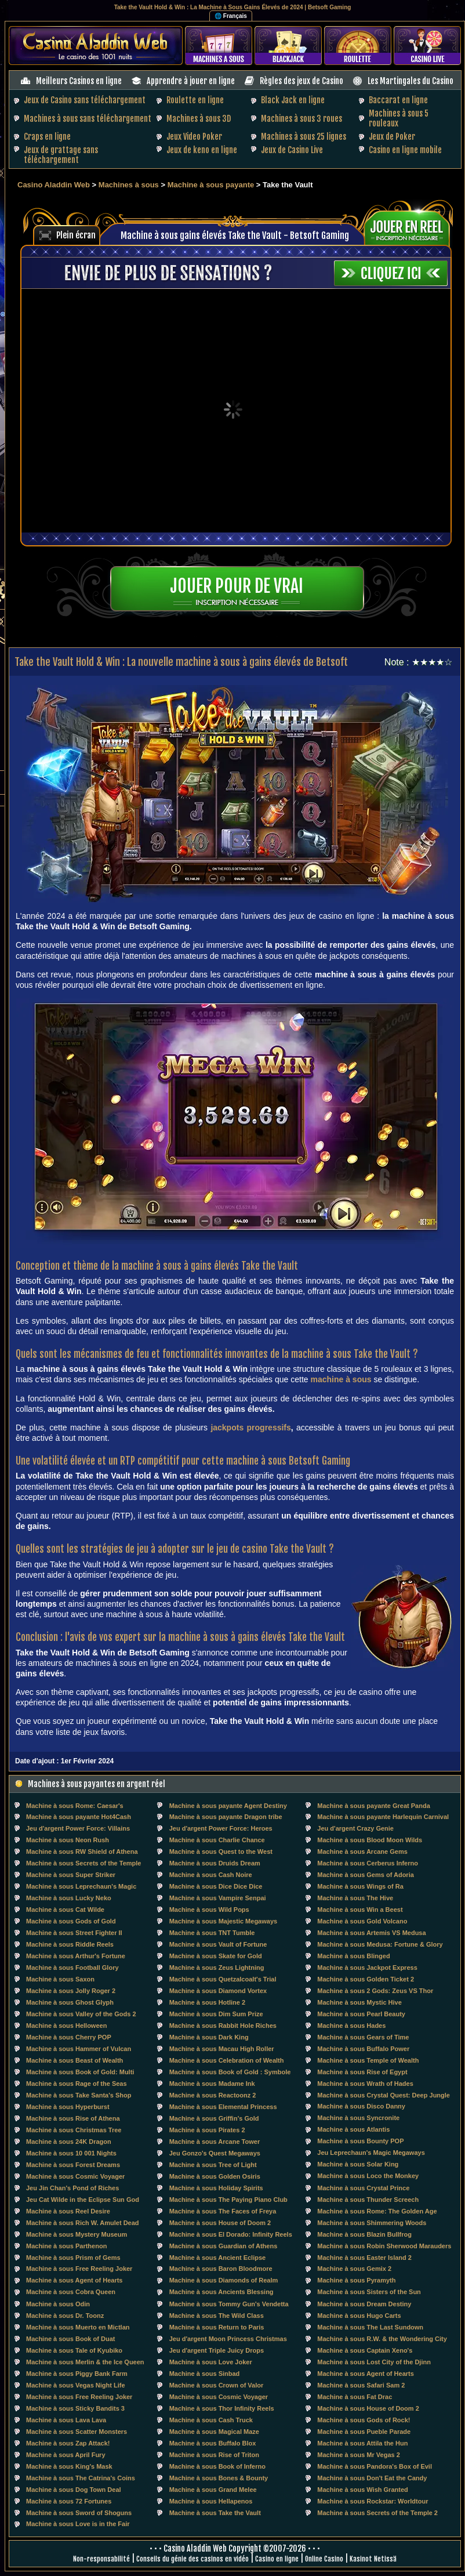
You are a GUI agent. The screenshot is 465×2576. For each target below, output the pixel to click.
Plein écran (76, 235)
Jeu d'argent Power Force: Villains (78, 1828)
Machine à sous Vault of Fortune (218, 1944)
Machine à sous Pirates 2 (207, 2129)
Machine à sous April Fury (66, 2454)
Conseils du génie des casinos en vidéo (192, 2559)
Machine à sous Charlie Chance (217, 1839)
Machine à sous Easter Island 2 (364, 2257)
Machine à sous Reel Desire (68, 2211)
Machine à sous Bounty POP (360, 2140)
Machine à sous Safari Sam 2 (361, 2385)
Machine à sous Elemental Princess (223, 2106)
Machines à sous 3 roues (301, 119)
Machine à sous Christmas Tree (73, 2129)
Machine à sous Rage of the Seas (76, 2083)
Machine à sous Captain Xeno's (364, 2350)
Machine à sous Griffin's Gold (214, 2118)
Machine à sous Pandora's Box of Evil (374, 2466)
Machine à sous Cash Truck (211, 2419)
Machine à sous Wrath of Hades (365, 2083)
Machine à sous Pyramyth (356, 2280)
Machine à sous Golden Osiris (214, 2176)
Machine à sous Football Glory (72, 1967)
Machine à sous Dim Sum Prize (216, 2013)
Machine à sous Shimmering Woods (371, 2222)
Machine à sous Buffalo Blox (212, 2443)
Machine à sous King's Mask (69, 2466)
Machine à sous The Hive (355, 1897)
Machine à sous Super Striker (70, 1874)
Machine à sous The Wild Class (216, 2315)
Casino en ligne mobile (405, 150)
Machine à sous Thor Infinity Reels (221, 2408)
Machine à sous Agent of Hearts (74, 2280)
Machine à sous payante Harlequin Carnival (383, 1816)
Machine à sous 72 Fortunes (68, 2501)
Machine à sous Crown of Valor (216, 2385)
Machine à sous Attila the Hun (362, 2443)
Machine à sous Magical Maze (214, 2431)
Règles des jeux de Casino (301, 81)
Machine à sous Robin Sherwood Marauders (384, 2245)
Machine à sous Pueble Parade (363, 2431)
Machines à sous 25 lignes (303, 137)
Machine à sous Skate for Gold (215, 1955)
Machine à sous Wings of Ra (360, 1886)
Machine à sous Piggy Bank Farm (77, 2373)
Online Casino (324, 2559)
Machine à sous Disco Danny (361, 2106)
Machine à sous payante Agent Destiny (228, 1805)
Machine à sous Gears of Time (363, 2037)
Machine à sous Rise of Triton (214, 2454)
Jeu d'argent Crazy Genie (355, 1828)
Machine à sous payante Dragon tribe (225, 1816)
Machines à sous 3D (198, 119)
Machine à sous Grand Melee (213, 2489)
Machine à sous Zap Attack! (68, 2443)
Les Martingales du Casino (410, 81)
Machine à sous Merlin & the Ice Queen (85, 2361)
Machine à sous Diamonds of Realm (223, 2280)
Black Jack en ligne (293, 100)
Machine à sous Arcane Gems (362, 1851)
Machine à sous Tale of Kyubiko (74, 2350)
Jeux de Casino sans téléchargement (85, 100)
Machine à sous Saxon (60, 1979)
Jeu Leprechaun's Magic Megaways (370, 2152)
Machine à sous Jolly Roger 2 (70, 1990)
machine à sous (341, 1379)
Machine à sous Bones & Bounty (218, 2477)
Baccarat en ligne (398, 100)
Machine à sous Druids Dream (214, 1863)
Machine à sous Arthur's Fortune (75, 1955)
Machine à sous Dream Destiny (364, 2303)
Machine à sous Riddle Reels (70, 1944)
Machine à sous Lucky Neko (68, 1897)
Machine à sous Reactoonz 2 (212, 2095)
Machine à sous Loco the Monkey (368, 2175)
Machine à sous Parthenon (66, 2245)
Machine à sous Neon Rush (67, 1839)
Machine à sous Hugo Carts (359, 2315)
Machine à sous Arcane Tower (214, 2141)
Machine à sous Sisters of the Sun (369, 2291)
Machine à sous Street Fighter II (74, 1932)
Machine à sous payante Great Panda (373, 1805)
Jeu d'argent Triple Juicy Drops (216, 2350)
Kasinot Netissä (373, 2559)
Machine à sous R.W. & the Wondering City (382, 2338)
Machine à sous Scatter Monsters (76, 2431)
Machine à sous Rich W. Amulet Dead (82, 2222)
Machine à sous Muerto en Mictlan (77, 2327)
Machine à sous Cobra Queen (70, 2291)
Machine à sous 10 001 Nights (71, 2153)
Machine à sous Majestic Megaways (223, 1921)
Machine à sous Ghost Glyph (70, 2002)
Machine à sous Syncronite (358, 2117)
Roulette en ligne (195, 100)
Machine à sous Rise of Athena (73, 2118)
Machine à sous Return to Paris (216, 2327)
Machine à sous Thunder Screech (368, 2199)
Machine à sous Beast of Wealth (74, 2060)
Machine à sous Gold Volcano (362, 1921)
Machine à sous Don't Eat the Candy (372, 2477)
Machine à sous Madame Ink (212, 2083)
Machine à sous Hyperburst (68, 2106)
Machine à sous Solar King (357, 2164)
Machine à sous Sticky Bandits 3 (75, 2408)
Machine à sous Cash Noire (210, 1874)
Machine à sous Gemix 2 (354, 2268)
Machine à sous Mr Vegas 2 (358, 2454)
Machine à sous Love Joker (210, 2361)
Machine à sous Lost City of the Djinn (374, 2361)
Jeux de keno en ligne (201, 150)
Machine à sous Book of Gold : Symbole (230, 2071)
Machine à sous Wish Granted (362, 2489)
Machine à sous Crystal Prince (363, 2187)
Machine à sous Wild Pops (209, 1909)
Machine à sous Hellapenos (211, 2501)
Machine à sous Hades (351, 2025)
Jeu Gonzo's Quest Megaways (214, 2153)
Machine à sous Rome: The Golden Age (377, 2211)
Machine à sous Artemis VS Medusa (371, 1932)
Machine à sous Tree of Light (213, 2164)
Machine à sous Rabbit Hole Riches (223, 2025)
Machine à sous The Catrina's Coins (80, 2477)
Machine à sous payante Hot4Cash (78, 1816)
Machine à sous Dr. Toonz (65, 2315)
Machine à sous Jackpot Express (367, 1967)
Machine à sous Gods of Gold (71, 1921)
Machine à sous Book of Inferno (217, 2466)
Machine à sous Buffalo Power (363, 2048)
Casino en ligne (277, 2559)
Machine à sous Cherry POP (68, 2037)
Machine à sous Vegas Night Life (75, 2385)
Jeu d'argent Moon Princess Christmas (228, 2338)
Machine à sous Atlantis (353, 2129)
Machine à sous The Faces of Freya (223, 2211)
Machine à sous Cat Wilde (65, 1909)
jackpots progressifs (250, 1427)
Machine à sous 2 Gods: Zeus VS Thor (375, 1990)
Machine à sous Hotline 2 (207, 2002)
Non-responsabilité (101, 2559)
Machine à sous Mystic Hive (359, 2002)
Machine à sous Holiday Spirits (216, 2187)
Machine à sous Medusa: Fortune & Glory (379, 1944)
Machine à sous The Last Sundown (370, 2327)
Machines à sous (129, 184)
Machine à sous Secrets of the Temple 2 (377, 2512)
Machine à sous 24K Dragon (68, 2141)
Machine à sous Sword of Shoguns (79, 2512)
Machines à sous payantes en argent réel (96, 1784)
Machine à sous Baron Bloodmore (221, 2268)
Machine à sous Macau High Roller (221, 2048)
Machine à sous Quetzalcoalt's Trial (223, 1979)
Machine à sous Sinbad (204, 2373)
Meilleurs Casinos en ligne (79, 81)
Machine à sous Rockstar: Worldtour (372, 2501)
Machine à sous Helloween (66, 2025)
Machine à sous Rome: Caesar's (74, 1805)
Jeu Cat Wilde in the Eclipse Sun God (82, 2199)
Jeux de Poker (392, 137)
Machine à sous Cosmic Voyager (75, 2176)
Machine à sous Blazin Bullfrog (364, 2234)
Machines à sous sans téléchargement (87, 119)
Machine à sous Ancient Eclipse (217, 2257)
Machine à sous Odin (58, 2303)
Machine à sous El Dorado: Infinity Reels (230, 2234)
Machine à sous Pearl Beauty (361, 2013)
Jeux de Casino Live (292, 150)
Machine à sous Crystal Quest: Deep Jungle (383, 2095)
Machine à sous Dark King (209, 2037)
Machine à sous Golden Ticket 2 (365, 1979)
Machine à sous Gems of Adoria (365, 1874)
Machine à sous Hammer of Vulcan (78, 2048)
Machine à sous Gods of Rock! (363, 2419)
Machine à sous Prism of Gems (73, 2257)
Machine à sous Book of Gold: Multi (80, 2071)
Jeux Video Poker (194, 137)
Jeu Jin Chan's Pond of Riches (72, 2187)
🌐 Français (231, 16)
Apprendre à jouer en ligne (191, 81)
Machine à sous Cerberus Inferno (367, 1863)
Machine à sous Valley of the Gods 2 (81, 2013)
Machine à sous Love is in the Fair (78, 2523)
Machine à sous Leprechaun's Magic (81, 1886)
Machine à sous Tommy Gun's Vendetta (229, 2303)
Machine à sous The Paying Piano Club (228, 2199)
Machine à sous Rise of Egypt (362, 2071)
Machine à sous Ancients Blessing (221, 2291)
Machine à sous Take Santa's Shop (79, 2095)
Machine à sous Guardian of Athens (223, 2245)
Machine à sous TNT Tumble (212, 1932)
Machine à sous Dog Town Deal (73, 2489)
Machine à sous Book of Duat (70, 2338)
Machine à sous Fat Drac (354, 2396)
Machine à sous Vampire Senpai (217, 1897)
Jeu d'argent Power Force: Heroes (221, 1828)
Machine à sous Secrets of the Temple (83, 1863)
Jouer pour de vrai (236, 586)
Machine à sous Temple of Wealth (368, 2060)
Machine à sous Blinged (353, 1955)
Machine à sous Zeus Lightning (216, 1967)
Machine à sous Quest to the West (221, 1851)
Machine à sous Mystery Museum (76, 2234)
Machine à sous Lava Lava (66, 2419)
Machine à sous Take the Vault (215, 2512)
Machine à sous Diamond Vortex (218, 1990)
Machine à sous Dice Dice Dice (216, 1886)
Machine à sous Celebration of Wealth (226, 2060)
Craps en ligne (47, 137)
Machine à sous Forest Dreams (73, 2164)
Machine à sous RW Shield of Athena (82, 1851)
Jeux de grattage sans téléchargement (61, 155)
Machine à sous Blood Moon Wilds (369, 1839)
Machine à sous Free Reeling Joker (79, 2268)
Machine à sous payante (210, 184)
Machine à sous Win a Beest (359, 1909)
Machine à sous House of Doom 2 (220, 2222)
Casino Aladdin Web (53, 184)
